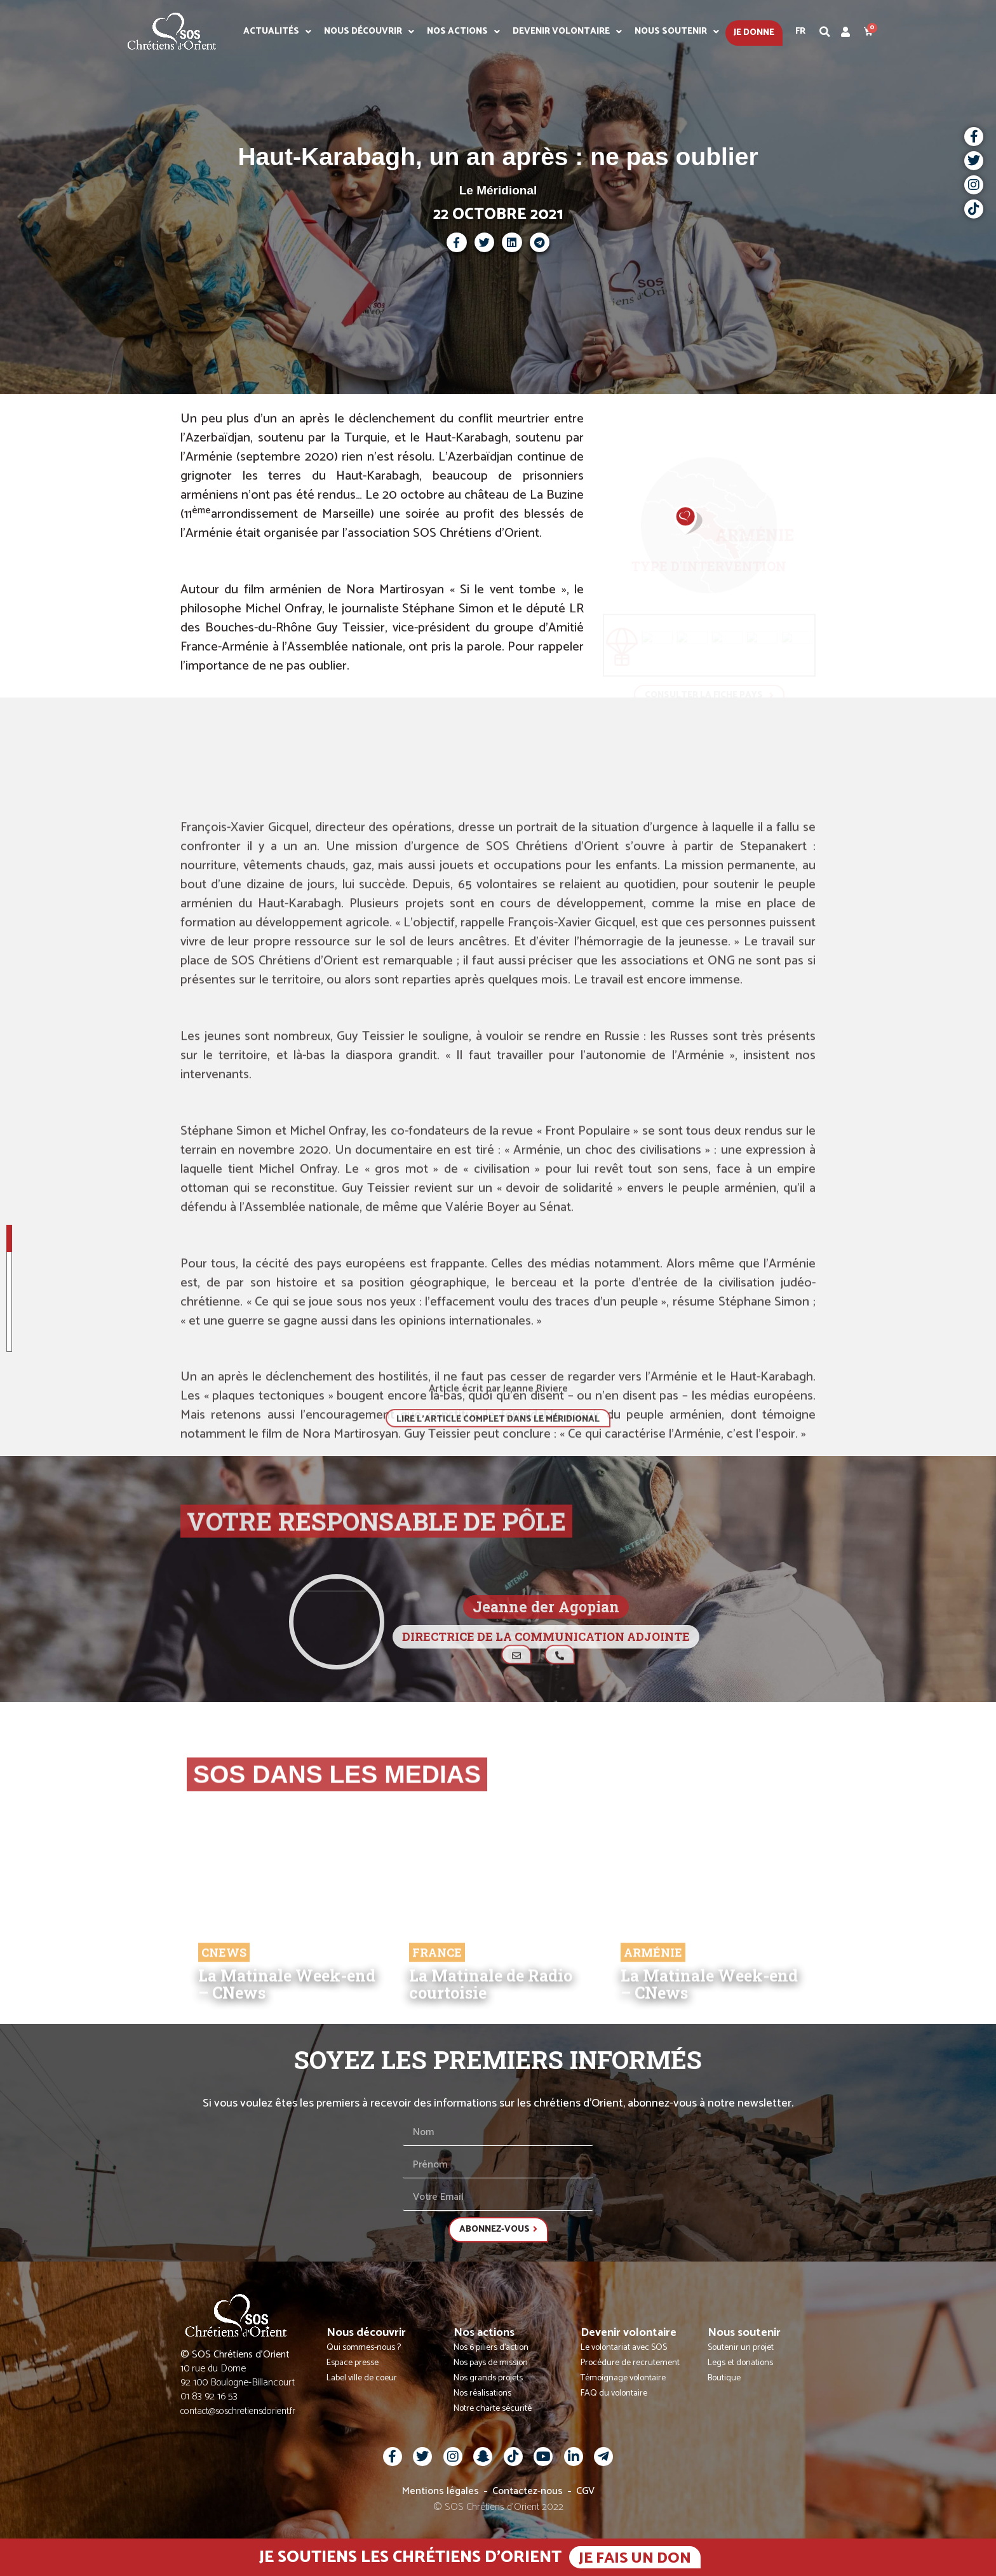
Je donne (754, 32)
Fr (800, 31)
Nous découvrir (369, 32)
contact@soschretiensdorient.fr (237, 2411)
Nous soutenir (677, 32)
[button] (825, 31)
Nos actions (463, 32)
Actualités (277, 32)
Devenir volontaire (567, 32)
